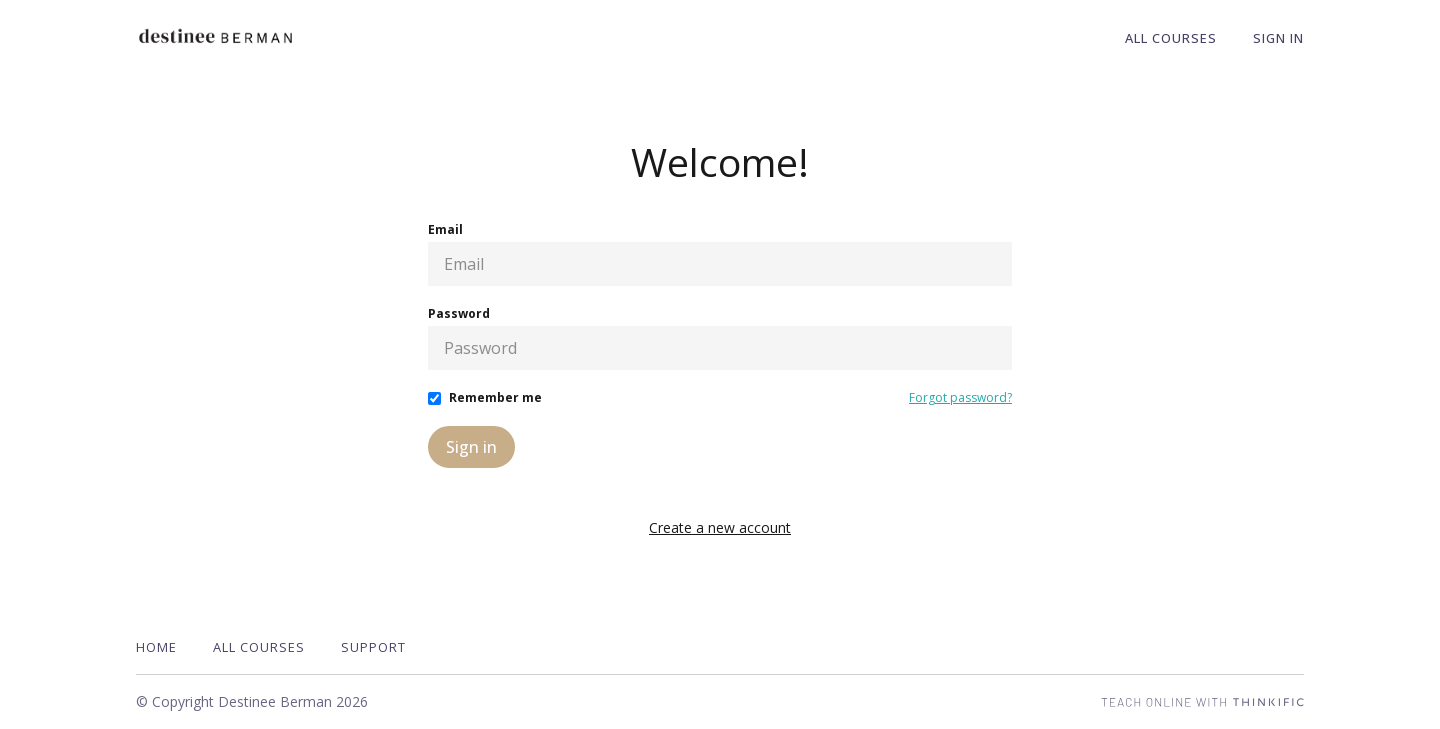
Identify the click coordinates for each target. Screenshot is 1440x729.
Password (459, 313)
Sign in (471, 447)
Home (156, 647)
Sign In (1278, 38)
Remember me (495, 397)
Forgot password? (960, 397)
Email (445, 229)
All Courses (1171, 38)
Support (373, 647)
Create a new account (720, 527)
